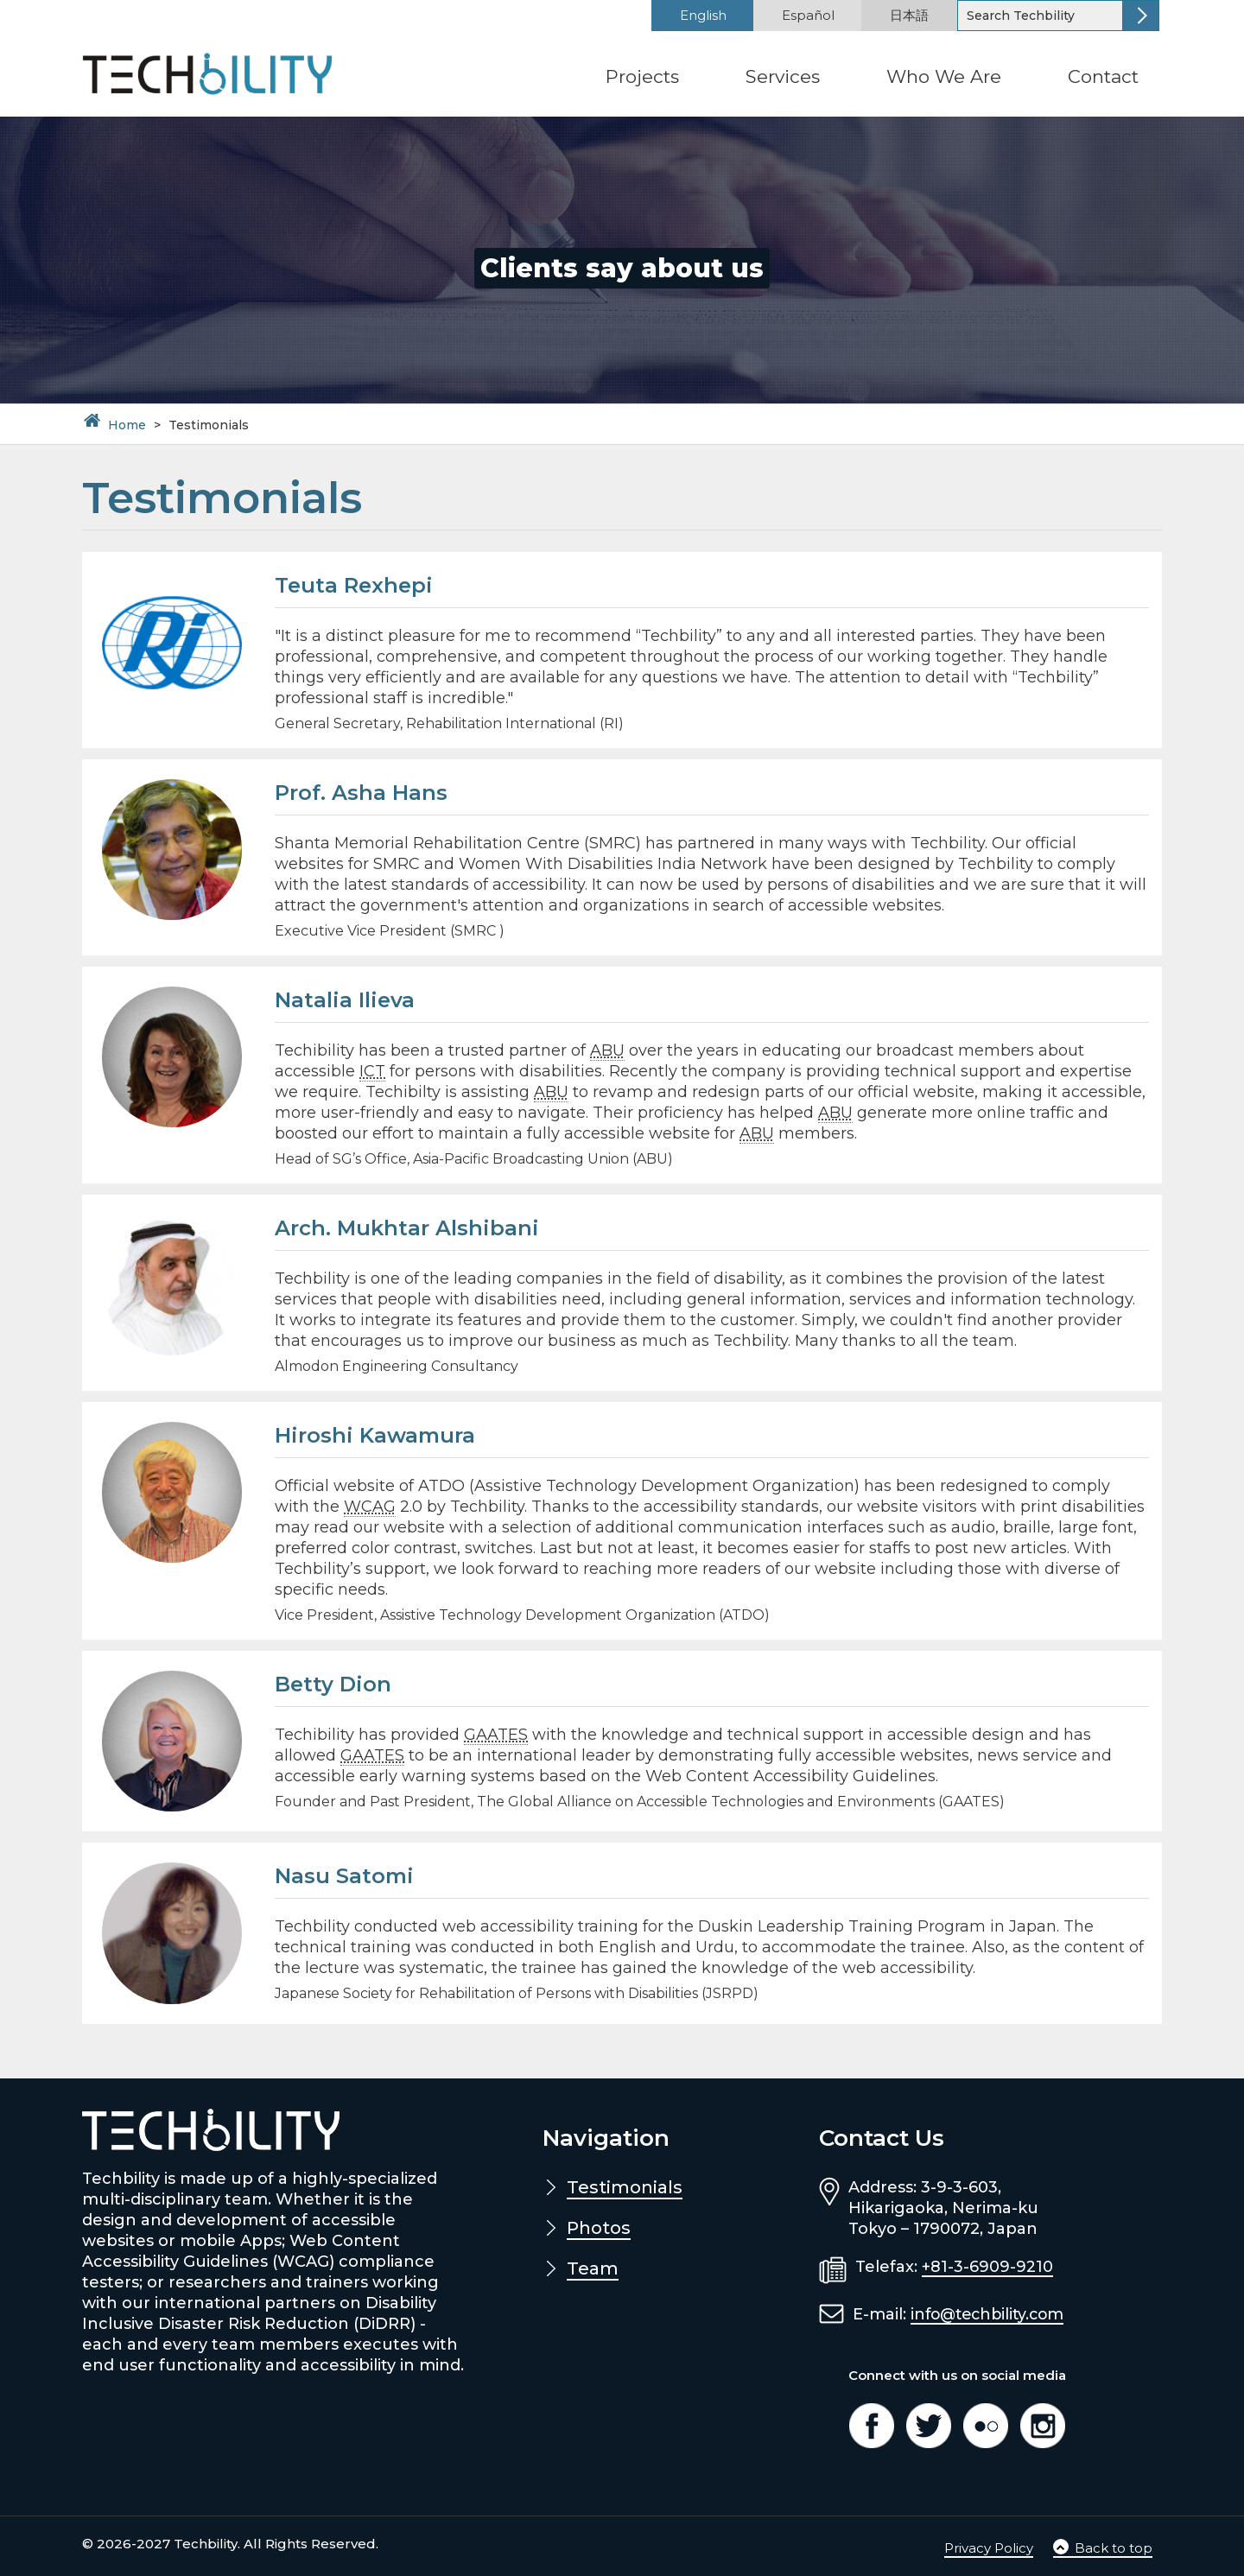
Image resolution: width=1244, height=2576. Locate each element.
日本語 (909, 15)
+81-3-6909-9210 (987, 2266)
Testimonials (624, 2187)
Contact (1103, 76)
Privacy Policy (988, 2548)
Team (593, 2268)
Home (127, 425)
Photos (599, 2228)
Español (808, 15)
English (703, 15)
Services (783, 76)
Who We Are (943, 76)
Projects (642, 76)
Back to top (1102, 2548)
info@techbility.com (991, 2314)
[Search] (1041, 15)
